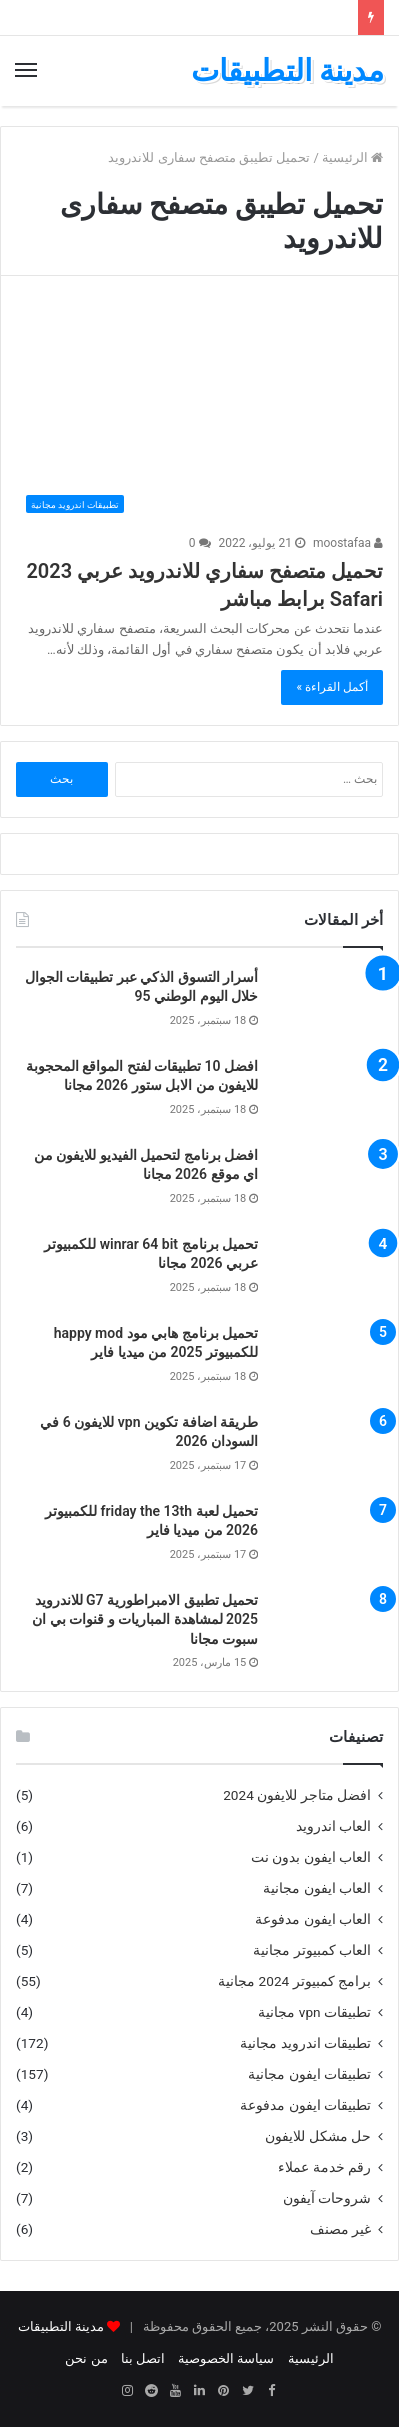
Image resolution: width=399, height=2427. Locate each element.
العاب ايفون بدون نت (311, 1857)
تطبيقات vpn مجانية (314, 2012)
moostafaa (348, 543)
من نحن (86, 2358)
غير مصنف (340, 2229)
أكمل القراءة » (332, 687)
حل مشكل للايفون (318, 2136)
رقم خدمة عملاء (324, 2167)
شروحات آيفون (327, 2198)
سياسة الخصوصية (226, 2358)
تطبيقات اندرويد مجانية (305, 2043)
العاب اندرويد (333, 1826)
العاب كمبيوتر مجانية (312, 1950)
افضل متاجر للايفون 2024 (297, 1795)
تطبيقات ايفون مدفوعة (305, 2105)
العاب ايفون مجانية (317, 1888)
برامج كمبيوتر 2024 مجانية (294, 1981)
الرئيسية (352, 157)
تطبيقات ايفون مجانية (309, 2074)
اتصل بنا (143, 2358)
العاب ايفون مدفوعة (313, 1919)
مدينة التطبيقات (61, 2326)
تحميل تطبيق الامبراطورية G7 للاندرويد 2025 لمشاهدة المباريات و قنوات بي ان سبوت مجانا (145, 1619)
